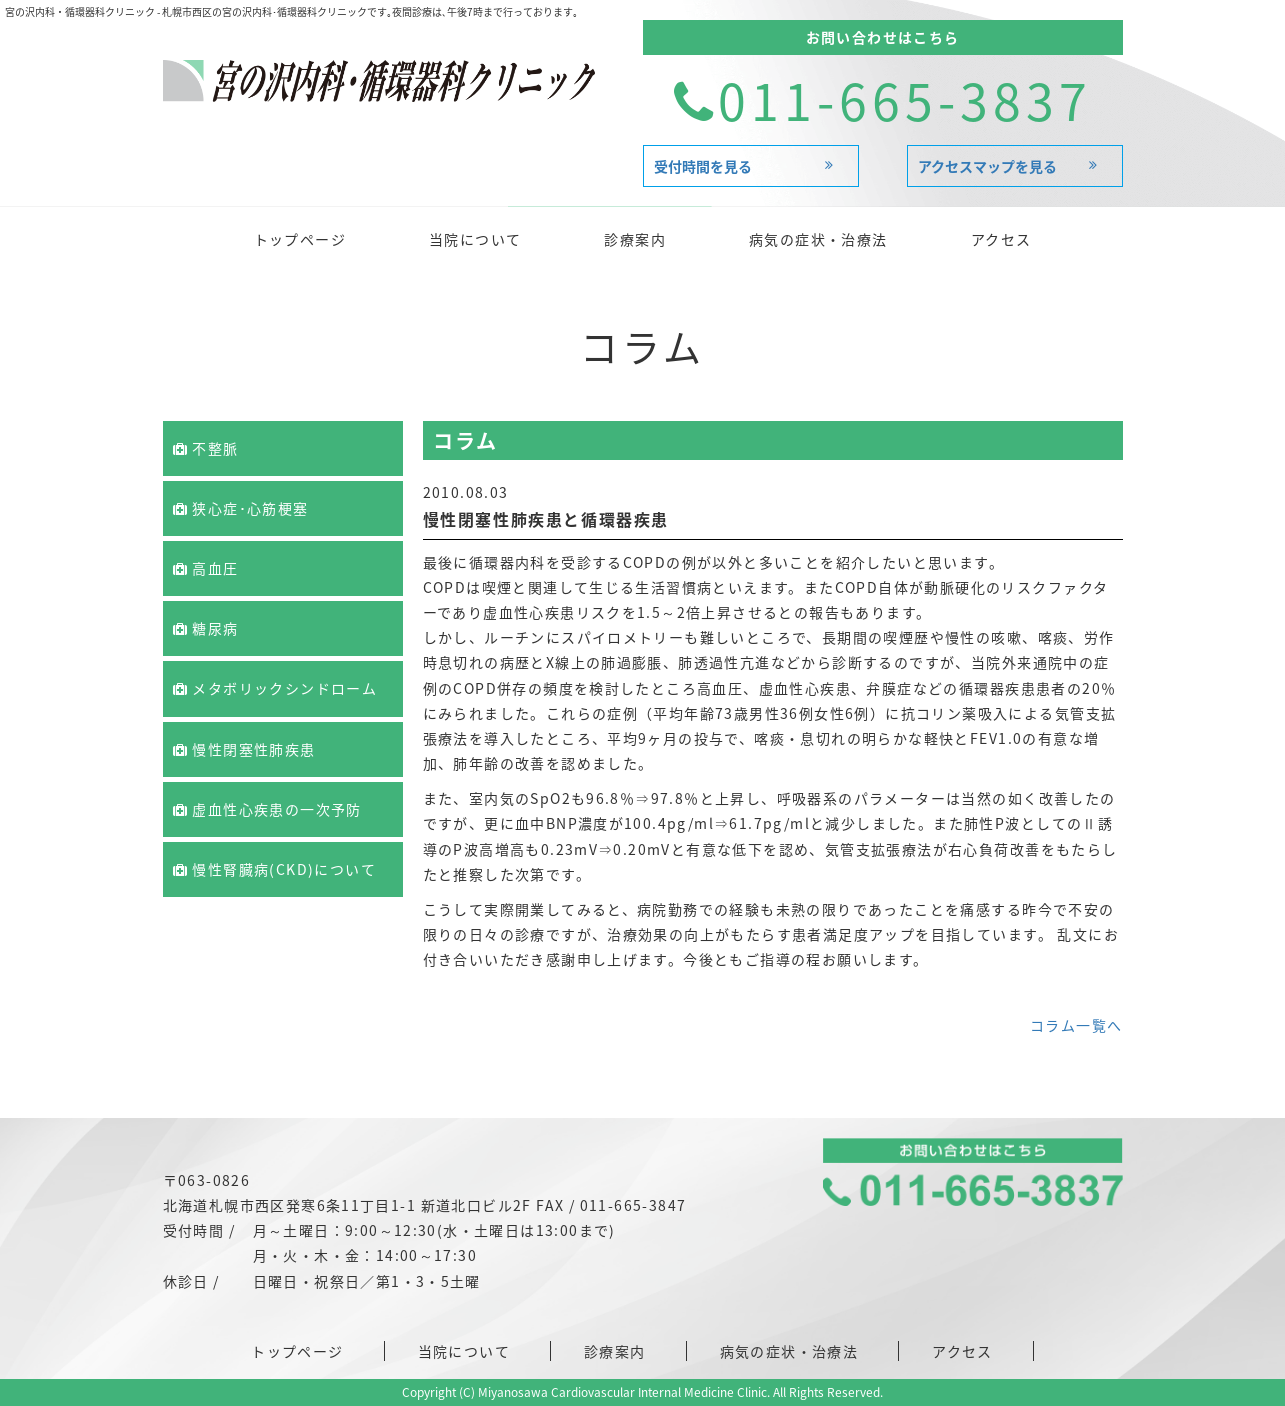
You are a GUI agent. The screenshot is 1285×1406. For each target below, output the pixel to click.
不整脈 (206, 448)
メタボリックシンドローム (275, 688)
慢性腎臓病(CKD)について (274, 869)
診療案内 (635, 239)
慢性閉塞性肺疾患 (244, 749)
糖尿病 (206, 628)
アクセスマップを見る (1015, 166)
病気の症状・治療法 (818, 239)
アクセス (1001, 239)
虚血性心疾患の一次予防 (267, 809)
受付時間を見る (751, 166)
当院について (475, 239)
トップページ (300, 239)
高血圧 (206, 568)
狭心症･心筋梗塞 (241, 508)
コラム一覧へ (1076, 1025)
